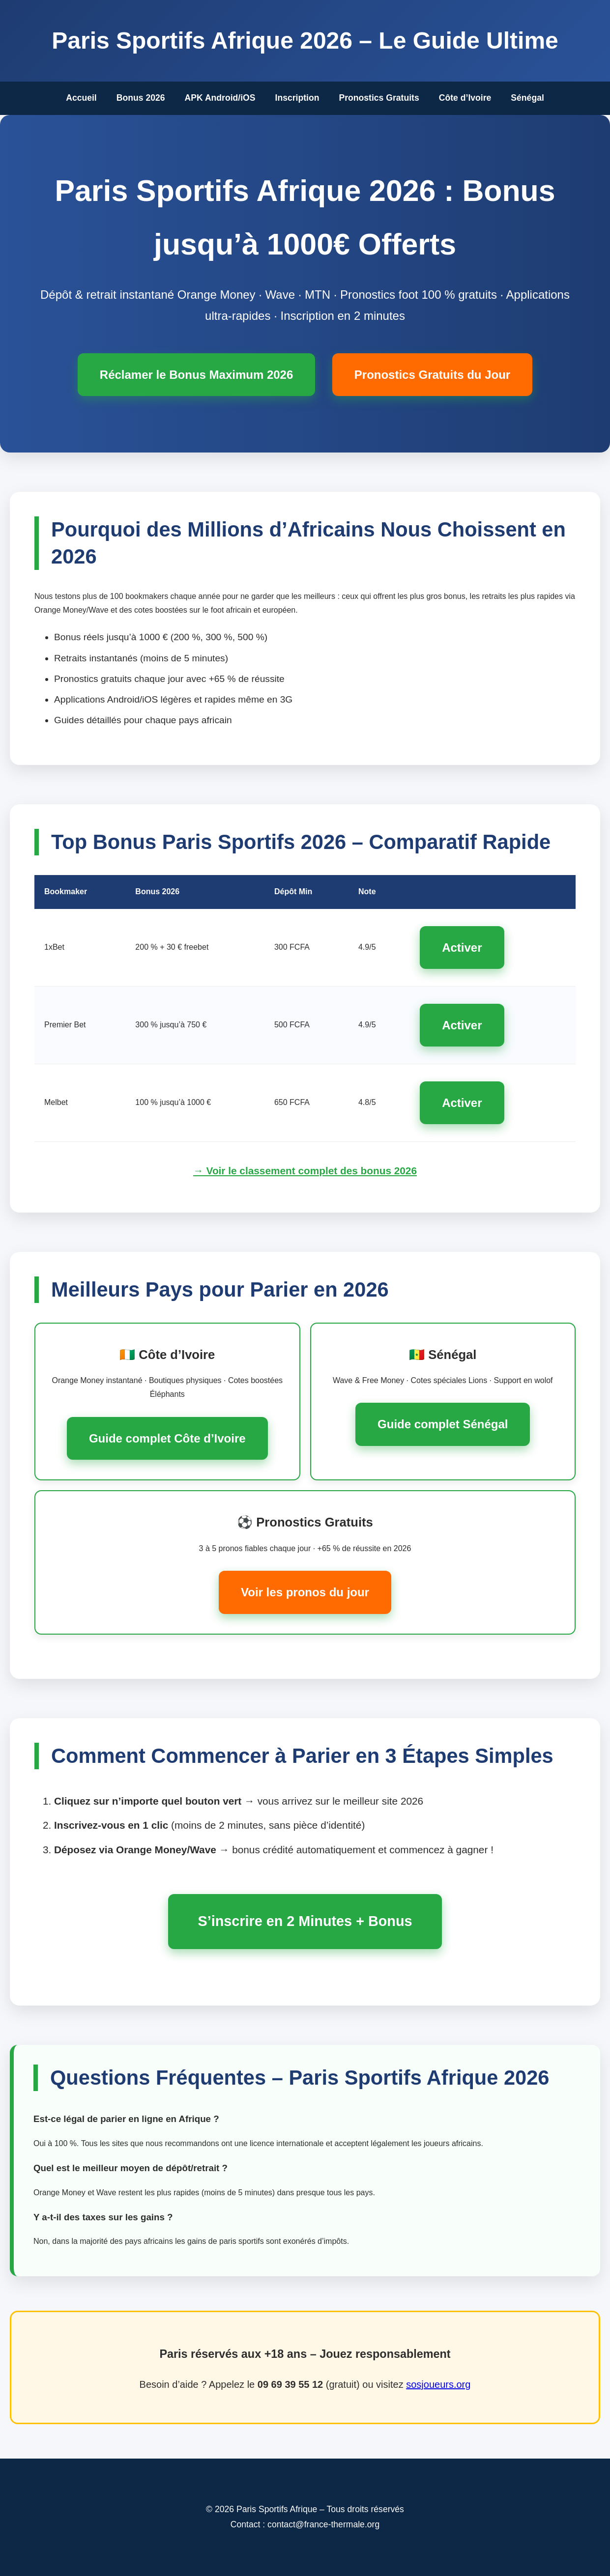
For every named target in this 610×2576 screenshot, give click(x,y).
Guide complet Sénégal (443, 1424)
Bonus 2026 (140, 98)
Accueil (81, 98)
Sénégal (527, 98)
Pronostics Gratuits (379, 98)
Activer (462, 947)
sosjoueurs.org (438, 2384)
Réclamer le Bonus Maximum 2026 (196, 374)
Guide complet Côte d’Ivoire (167, 1438)
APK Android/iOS (220, 98)
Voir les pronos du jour (305, 1592)
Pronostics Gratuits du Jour (432, 374)
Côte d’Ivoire (465, 98)
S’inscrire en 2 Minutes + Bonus (305, 1921)
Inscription (297, 98)
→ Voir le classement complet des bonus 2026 (305, 1170)
